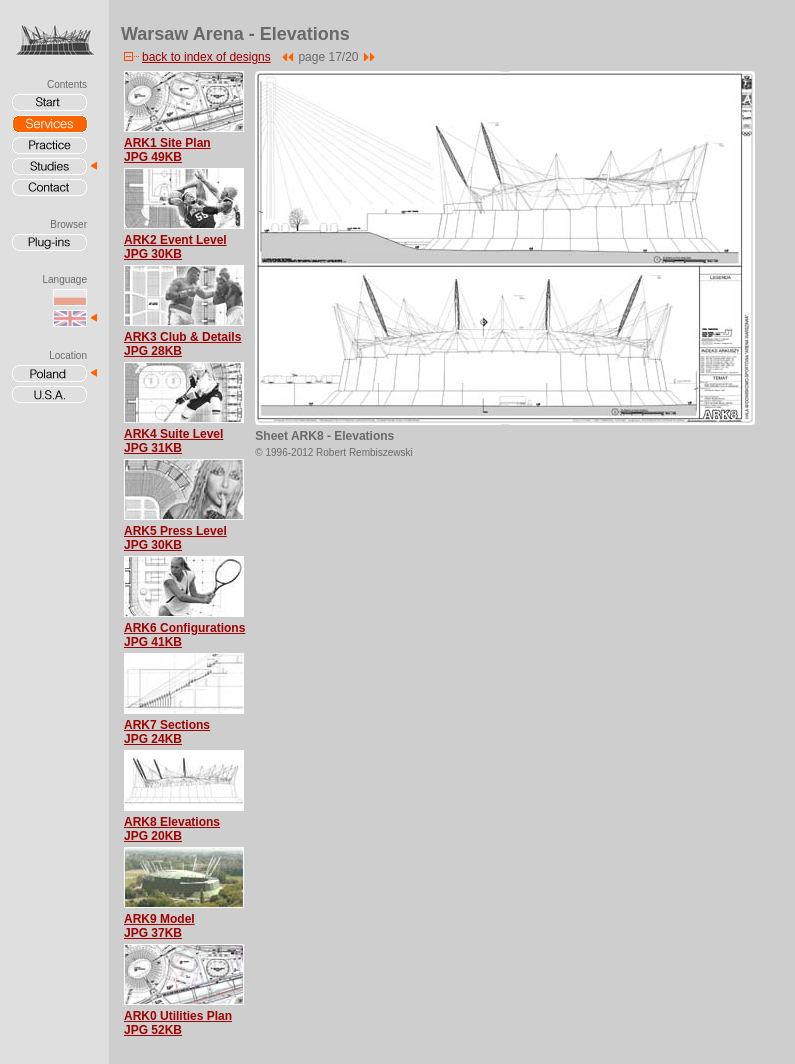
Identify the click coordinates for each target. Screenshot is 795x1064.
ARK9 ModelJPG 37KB (159, 926)
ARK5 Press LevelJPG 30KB (175, 538)
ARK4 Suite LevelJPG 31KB (173, 441)
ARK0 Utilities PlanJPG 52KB (178, 1023)
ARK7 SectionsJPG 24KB (167, 732)
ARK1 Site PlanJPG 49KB (167, 150)
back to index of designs (196, 57)
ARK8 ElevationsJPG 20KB (172, 829)
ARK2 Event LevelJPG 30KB (175, 247)
